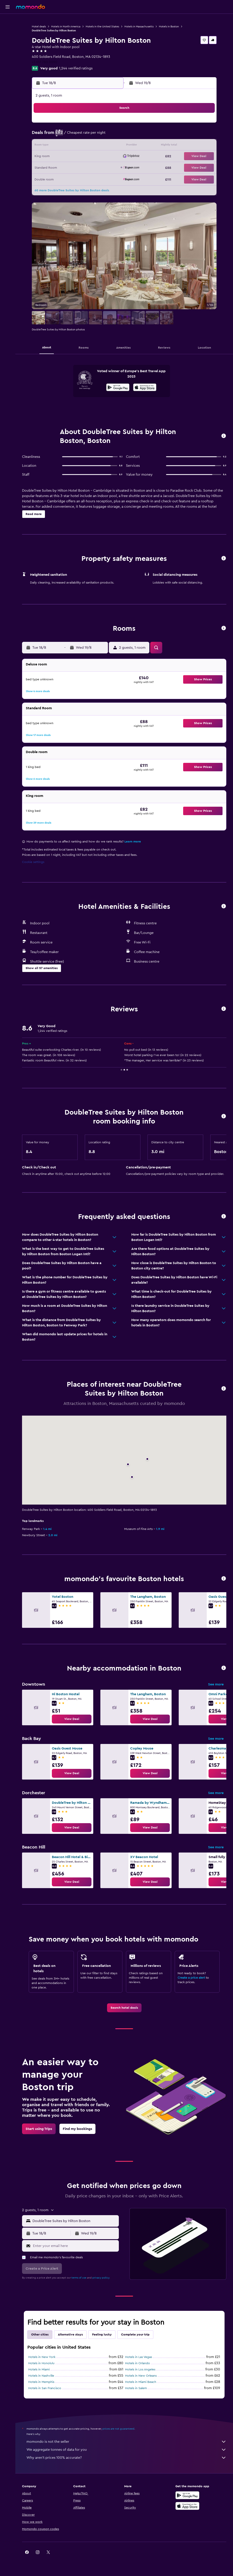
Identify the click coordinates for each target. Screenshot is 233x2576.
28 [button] (88, 167)
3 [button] (45, 135)
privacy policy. (101, 2277)
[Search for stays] (7, 29)
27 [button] (77, 167)
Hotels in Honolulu (41, 2363)
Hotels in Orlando (137, 2363)
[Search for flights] (7, 20)
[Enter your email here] (75, 2246)
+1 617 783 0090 (44, 62)
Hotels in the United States (102, 26)
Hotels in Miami (39, 2369)
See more (216, 1684)
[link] (71, 1719)
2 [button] (109, 124)
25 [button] (56, 167)
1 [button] (98, 124)
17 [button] (45, 156)
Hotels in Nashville (41, 2375)
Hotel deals (39, 26)
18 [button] (55, 156)
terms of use (78, 2277)
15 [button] (98, 146)
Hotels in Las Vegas (138, 2357)
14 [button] (87, 146)
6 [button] (77, 135)
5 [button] (66, 135)
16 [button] (109, 146)
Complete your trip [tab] (135, 2334)
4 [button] (56, 135)
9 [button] (109, 135)
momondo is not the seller (126, 2441)
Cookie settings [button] (33, 862)
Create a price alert (191, 1977)
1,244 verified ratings (76, 68)
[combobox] (74, 2221)
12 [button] (66, 146)
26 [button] (66, 167)
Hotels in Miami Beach (140, 2382)
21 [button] (87, 156)
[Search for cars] (7, 39)
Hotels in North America (65, 26)
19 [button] (66, 156)
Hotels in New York (41, 2357)
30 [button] (109, 167)
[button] (7, 7)
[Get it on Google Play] (118, 388)
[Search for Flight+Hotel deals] (7, 48)
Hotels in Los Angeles (140, 2369)
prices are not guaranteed (118, 2428)
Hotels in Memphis (41, 2382)
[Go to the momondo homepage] (30, 6)
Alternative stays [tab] (70, 2334)
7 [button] (88, 135)
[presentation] (144, 387)
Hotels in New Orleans (141, 2375)
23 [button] (109, 156)
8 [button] (98, 135)
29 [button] (98, 167)
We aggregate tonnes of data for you (126, 2449)
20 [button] (77, 156)
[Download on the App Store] (144, 388)
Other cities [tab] (40, 2334)
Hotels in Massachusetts (139, 26)
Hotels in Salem (136, 2388)
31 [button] (45, 178)
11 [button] (55, 146)
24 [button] (45, 167)
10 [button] (45, 146)
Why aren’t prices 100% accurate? (126, 2457)
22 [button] (98, 156)
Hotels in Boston (169, 26)
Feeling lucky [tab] (102, 2334)
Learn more (132, 841)
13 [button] (77, 146)
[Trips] (7, 61)
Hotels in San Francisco (44, 2388)
